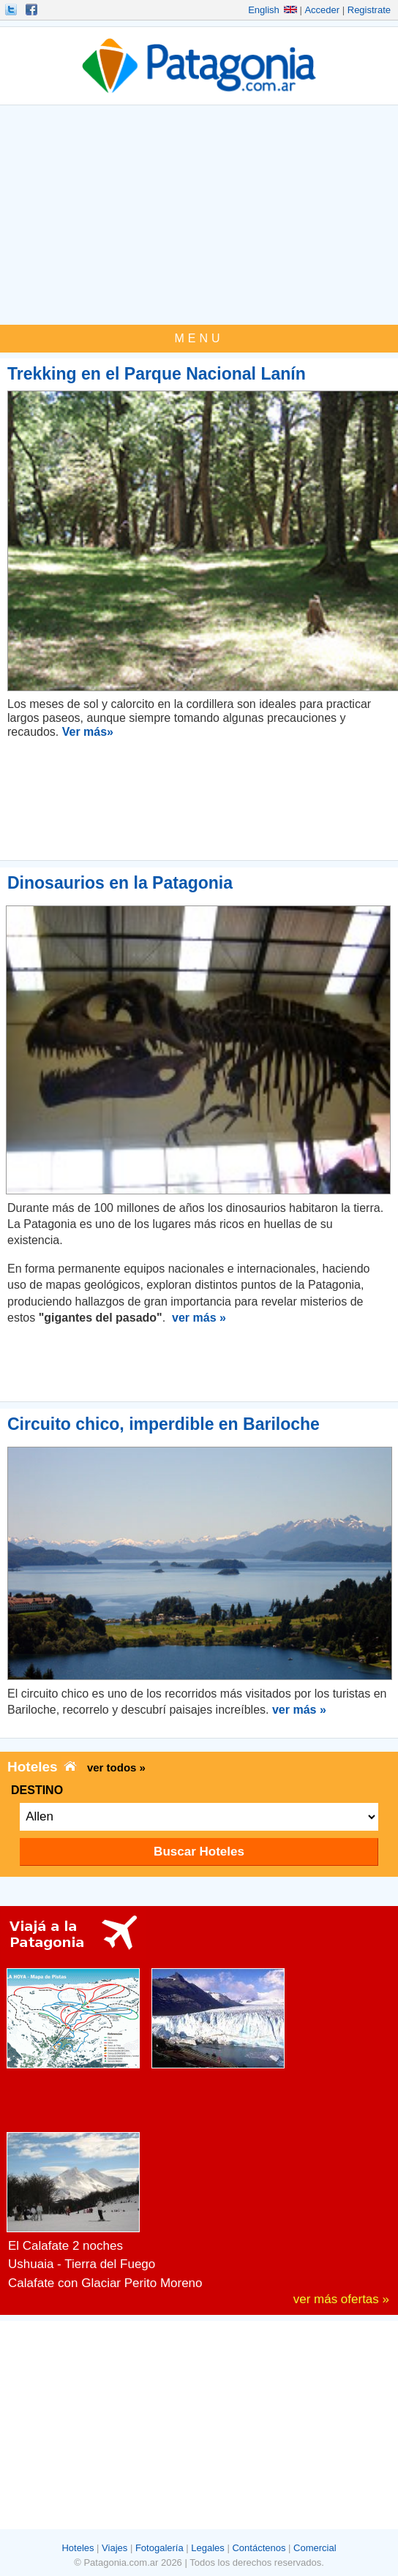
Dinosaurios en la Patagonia (120, 882)
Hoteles (77, 2547)
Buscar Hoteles (199, 1851)
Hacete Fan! (33, 9)
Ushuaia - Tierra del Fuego (81, 2264)
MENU (198, 338)
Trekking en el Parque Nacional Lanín (156, 373)
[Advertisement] (199, 215)
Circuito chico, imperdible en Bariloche (163, 1424)
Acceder (321, 9)
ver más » (199, 1317)
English (272, 9)
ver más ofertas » (341, 2299)
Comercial (315, 2547)
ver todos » (116, 1767)
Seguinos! (12, 9)
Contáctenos (258, 2547)
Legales (208, 2547)
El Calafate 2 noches (65, 2246)
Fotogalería (159, 2547)
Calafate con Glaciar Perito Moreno (105, 2283)
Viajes (114, 2547)
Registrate (369, 9)
